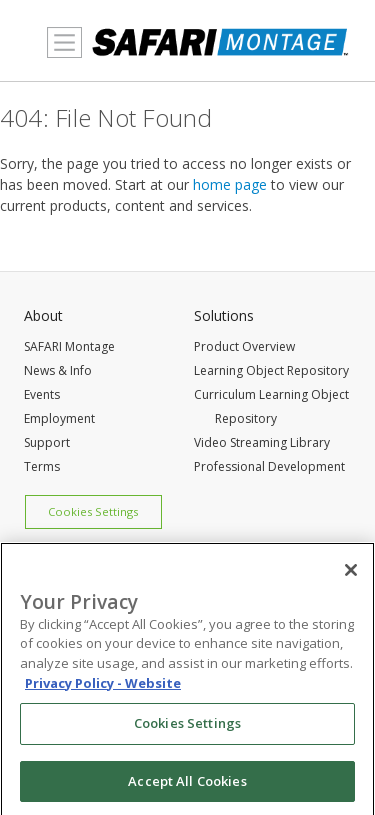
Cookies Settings (93, 511)
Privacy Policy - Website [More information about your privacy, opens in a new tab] (103, 687)
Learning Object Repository (271, 370)
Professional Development (269, 466)
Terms (42, 466)
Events (42, 394)
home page (230, 184)
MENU (59, 54)
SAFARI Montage (69, 346)
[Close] (351, 575)
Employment (59, 418)
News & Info (58, 370)
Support (47, 442)
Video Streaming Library (262, 442)
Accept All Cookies (187, 786)
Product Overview (244, 346)
